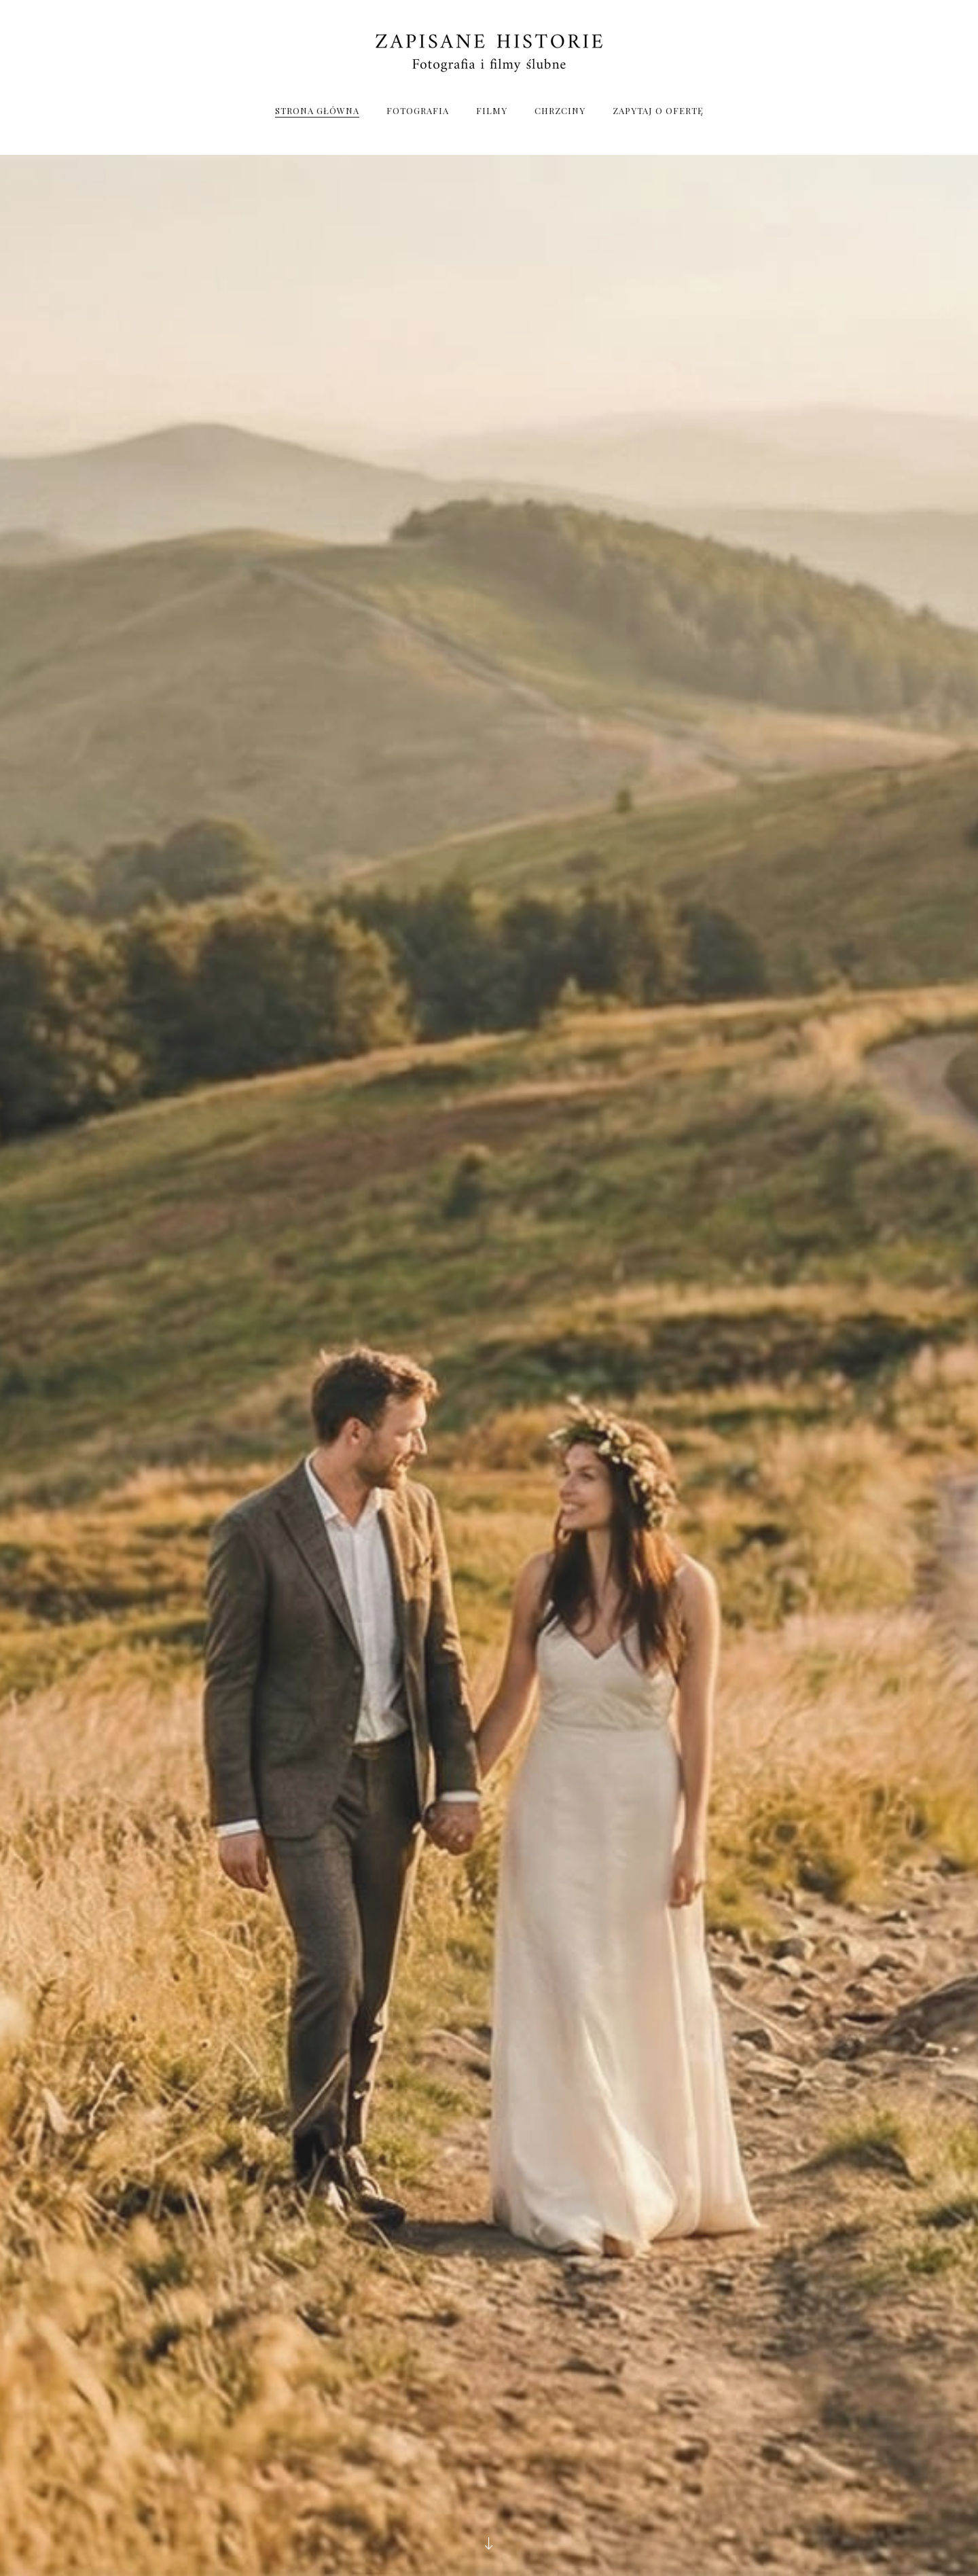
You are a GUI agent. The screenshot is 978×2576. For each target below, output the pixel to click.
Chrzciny (560, 110)
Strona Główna (317, 110)
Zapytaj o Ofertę (658, 110)
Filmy (491, 110)
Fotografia (417, 110)
